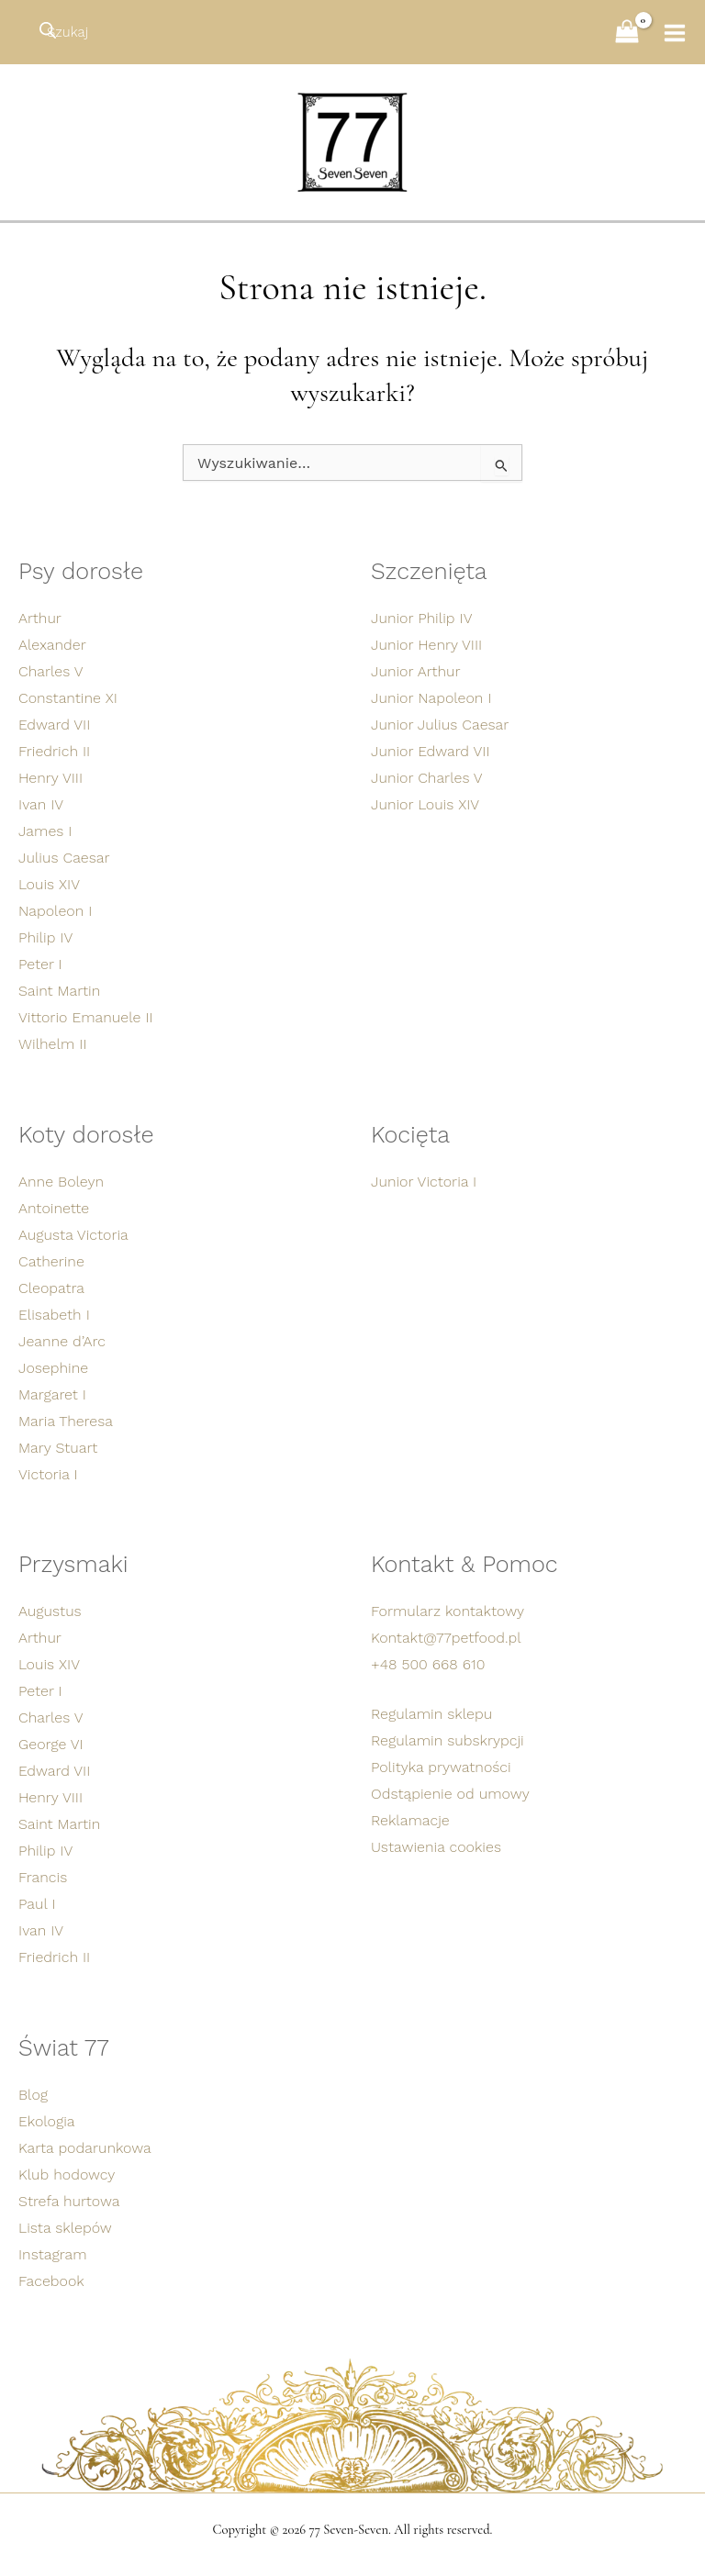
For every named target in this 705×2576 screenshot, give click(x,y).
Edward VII (54, 721)
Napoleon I (55, 908)
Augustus (50, 1611)
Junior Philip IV (421, 615)
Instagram (52, 2254)
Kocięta (411, 1132)
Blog (33, 2094)
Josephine (53, 1366)
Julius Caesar (64, 855)
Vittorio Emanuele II (85, 1014)
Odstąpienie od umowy (450, 1793)
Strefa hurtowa (68, 2201)
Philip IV (45, 934)
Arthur (40, 615)
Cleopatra (51, 1286)
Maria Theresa (65, 1419)
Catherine (51, 1259)
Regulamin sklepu (431, 1714)
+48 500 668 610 (428, 1664)
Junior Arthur (416, 668)
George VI (51, 1744)
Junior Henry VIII (426, 642)
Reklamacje (410, 1820)
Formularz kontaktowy (447, 1611)
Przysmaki (74, 1564)
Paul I (37, 1903)
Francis (42, 1877)
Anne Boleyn (61, 1179)
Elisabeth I (54, 1312)
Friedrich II (54, 748)
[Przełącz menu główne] (668, 33)
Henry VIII (50, 775)
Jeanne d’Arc (62, 1339)
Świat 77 (64, 2048)
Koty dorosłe (88, 1132)
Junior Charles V (427, 775)
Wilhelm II (52, 1041)
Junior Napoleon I (431, 695)
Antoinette (53, 1206)
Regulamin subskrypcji (447, 1740)
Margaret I (52, 1392)
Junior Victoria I (423, 1179)
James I (45, 828)
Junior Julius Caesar (440, 721)
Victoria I (48, 1472)
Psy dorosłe (82, 568)
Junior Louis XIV (425, 801)
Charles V (51, 668)
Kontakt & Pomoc (467, 1564)
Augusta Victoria (73, 1233)
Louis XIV (49, 881)
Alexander (52, 642)
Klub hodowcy (66, 2174)
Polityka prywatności (441, 1767)
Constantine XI (68, 695)
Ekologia (46, 2121)
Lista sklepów (65, 2227)
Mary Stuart (57, 1446)
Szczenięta (430, 568)
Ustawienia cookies (436, 1847)
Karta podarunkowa (84, 2148)
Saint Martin (59, 988)
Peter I (40, 961)
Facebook (51, 2281)
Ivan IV (40, 801)
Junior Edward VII (430, 748)
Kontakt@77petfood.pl (446, 1637)
